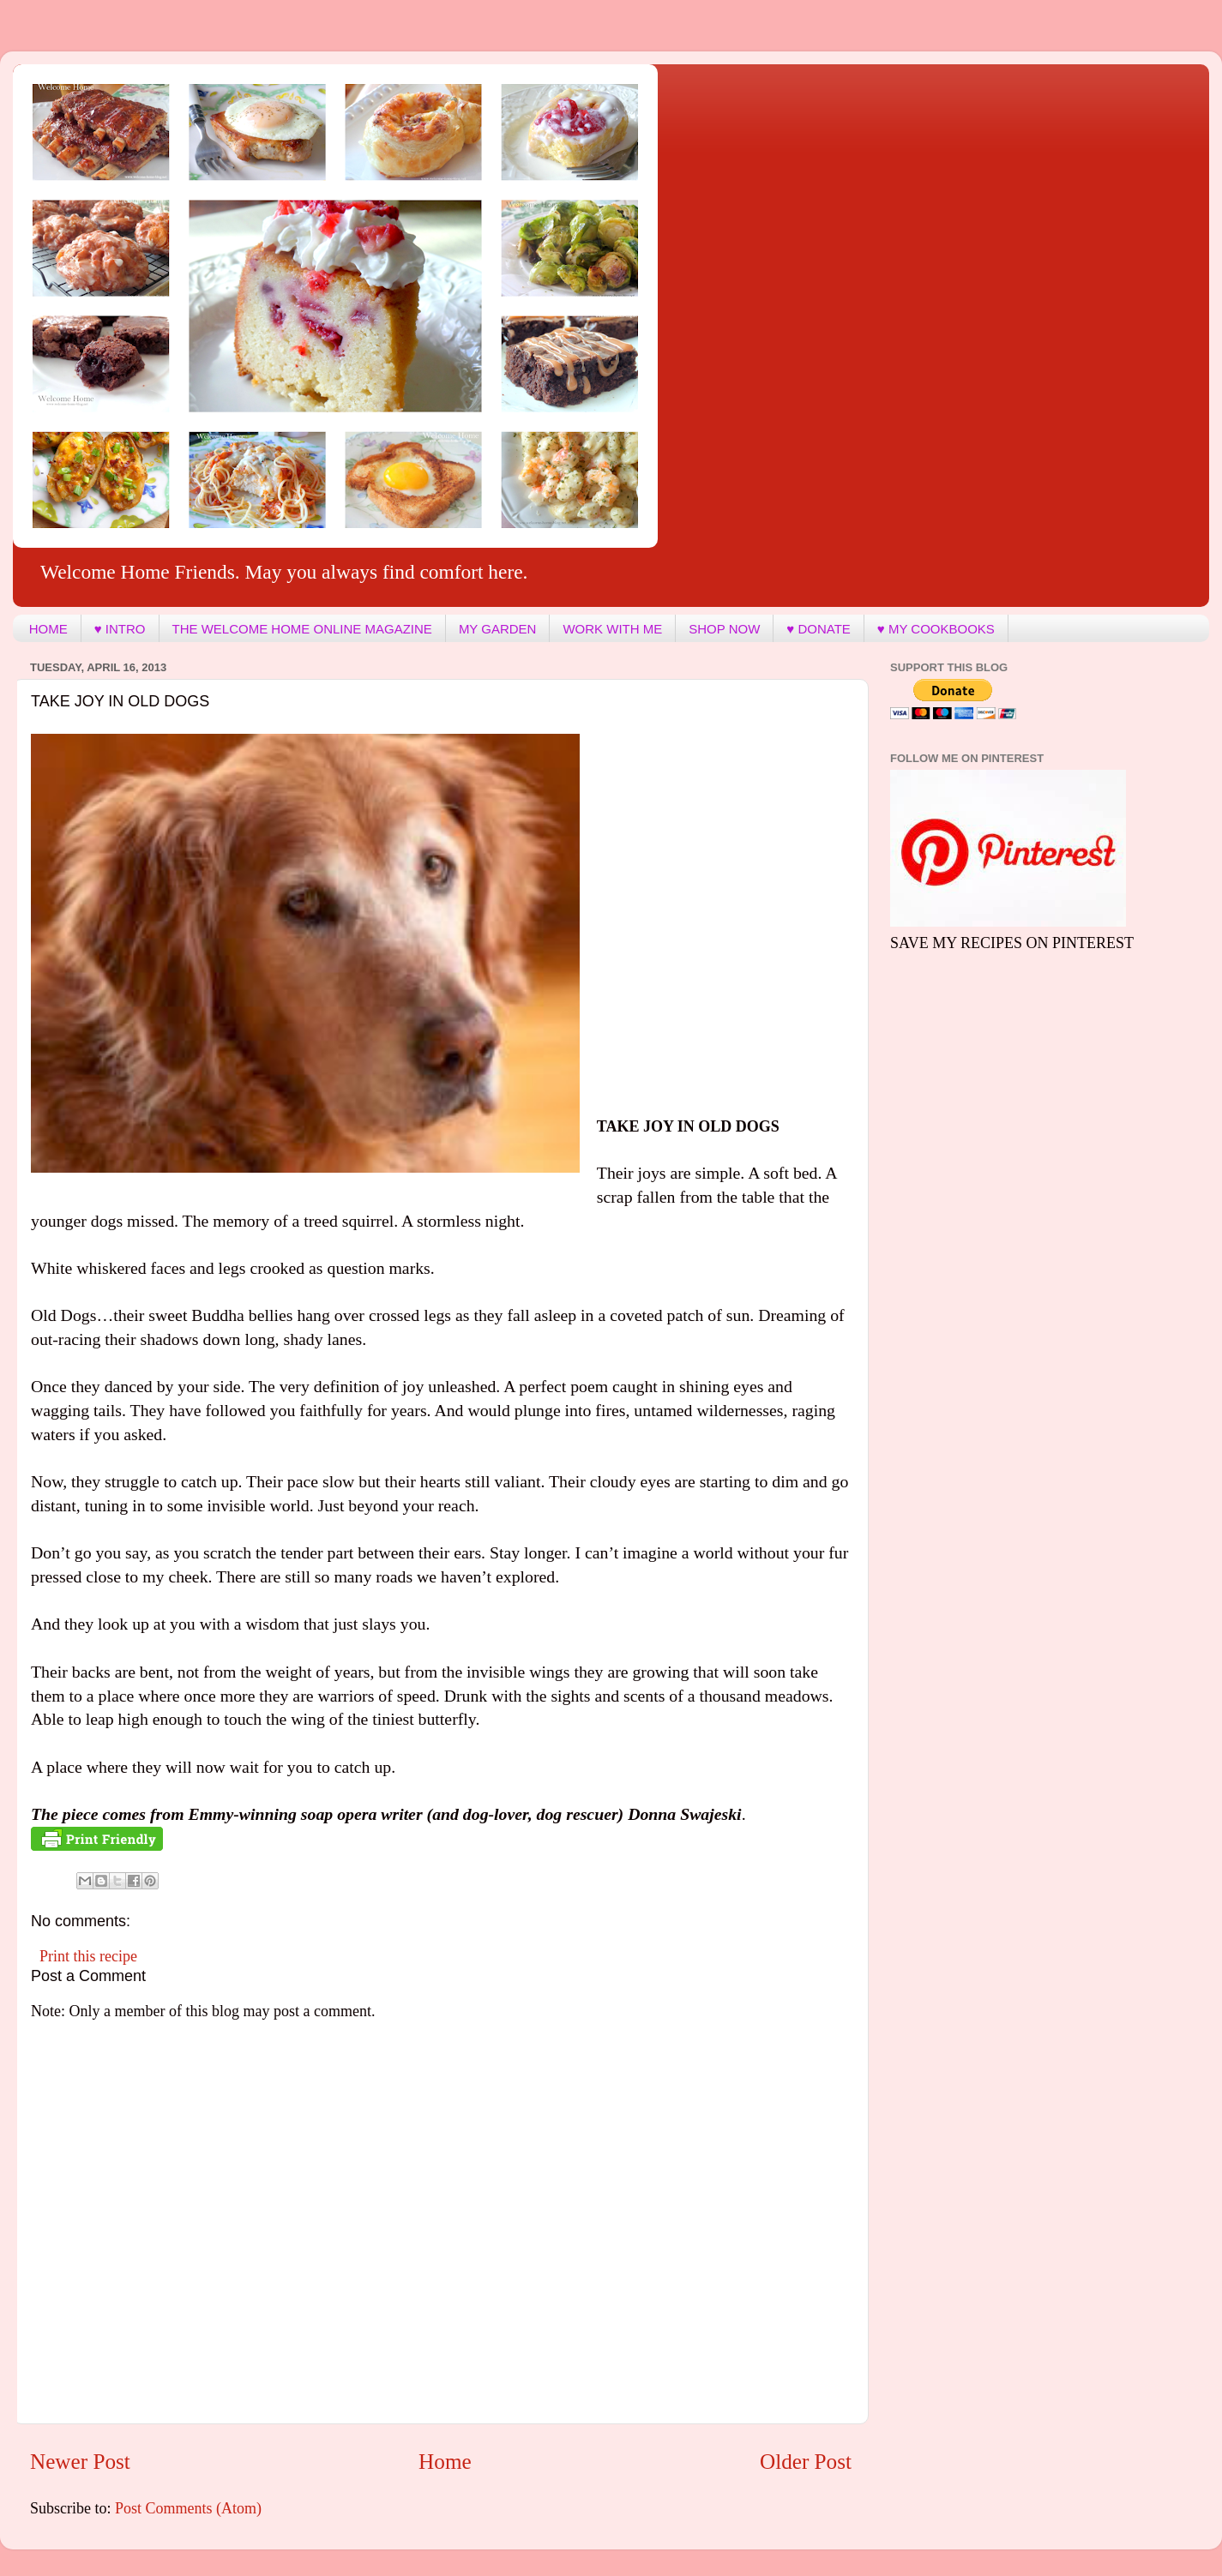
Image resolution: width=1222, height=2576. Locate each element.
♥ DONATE (818, 628)
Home (445, 2461)
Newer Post (80, 2461)
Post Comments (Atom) (188, 2508)
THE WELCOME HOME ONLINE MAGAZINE (302, 628)
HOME (48, 628)
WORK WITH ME (612, 628)
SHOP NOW (724, 628)
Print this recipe (88, 1956)
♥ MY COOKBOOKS (936, 628)
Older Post (806, 2461)
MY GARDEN (498, 628)
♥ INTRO (120, 628)
